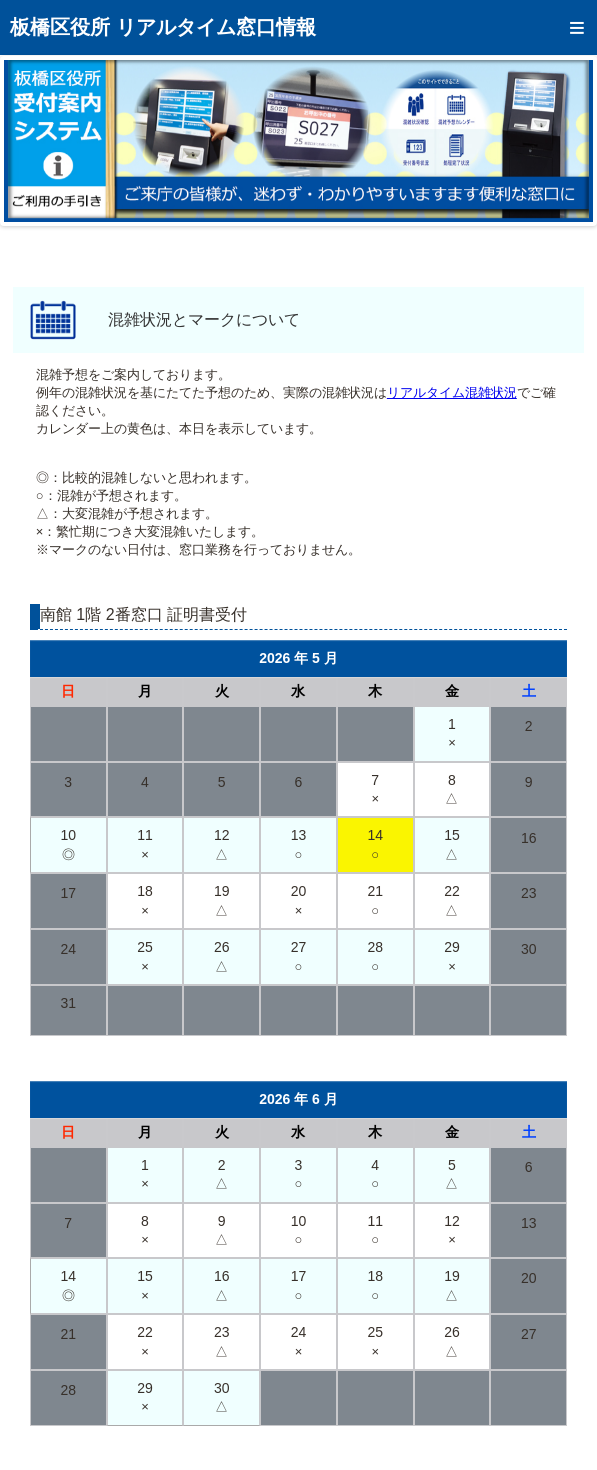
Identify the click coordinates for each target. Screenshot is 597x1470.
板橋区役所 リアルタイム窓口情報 (163, 27)
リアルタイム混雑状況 (452, 392)
